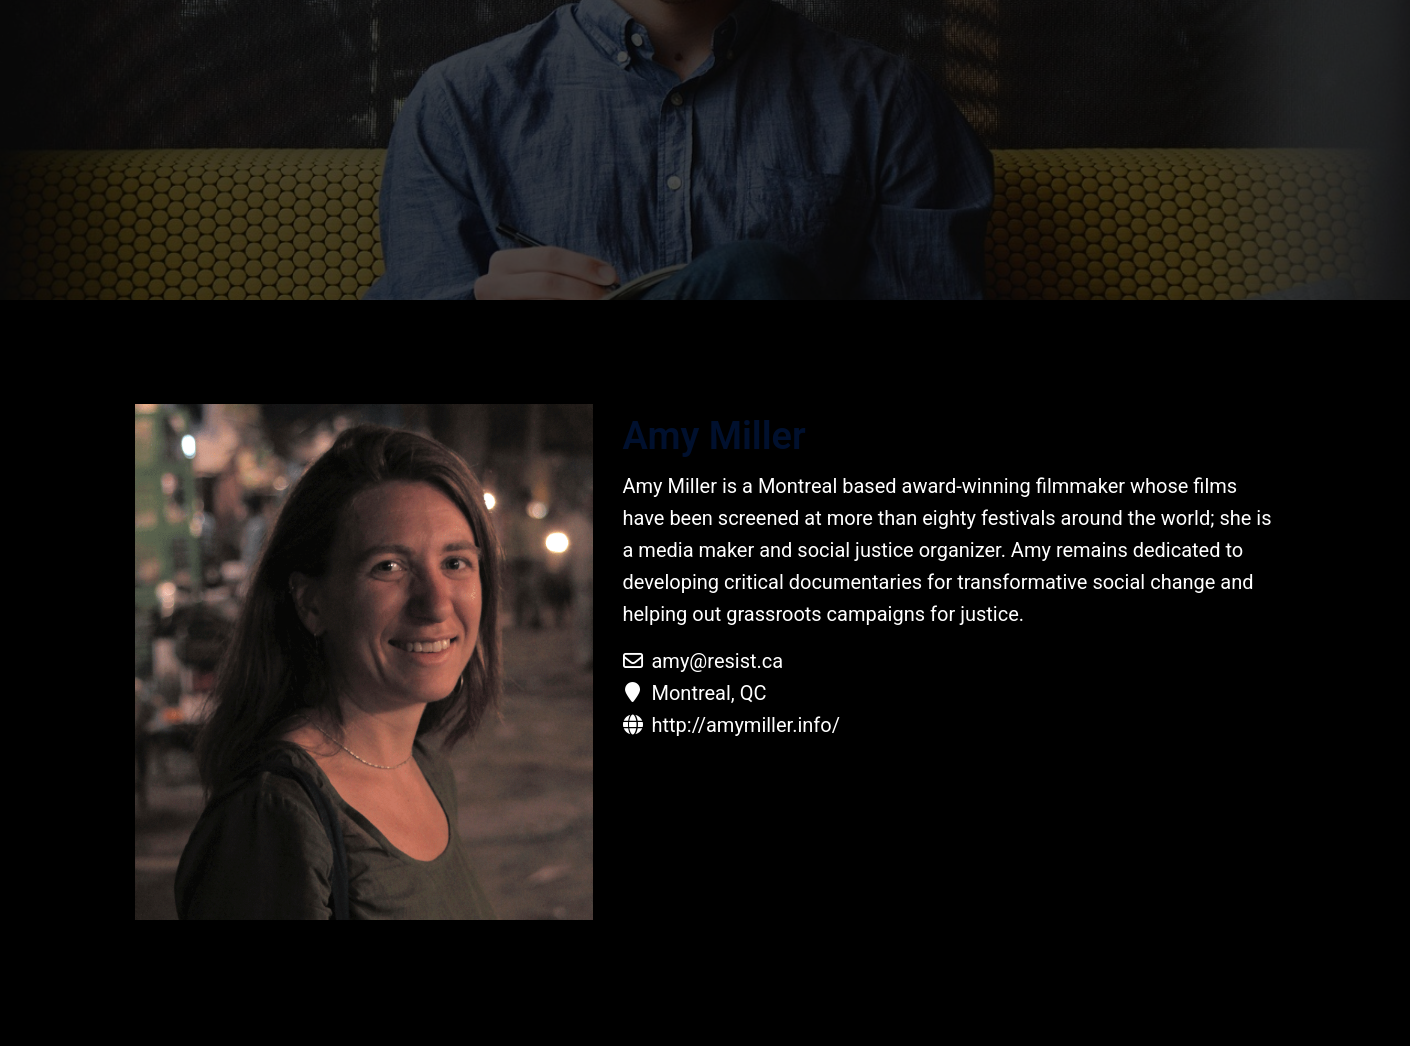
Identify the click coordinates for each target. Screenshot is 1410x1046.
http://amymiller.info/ (745, 725)
